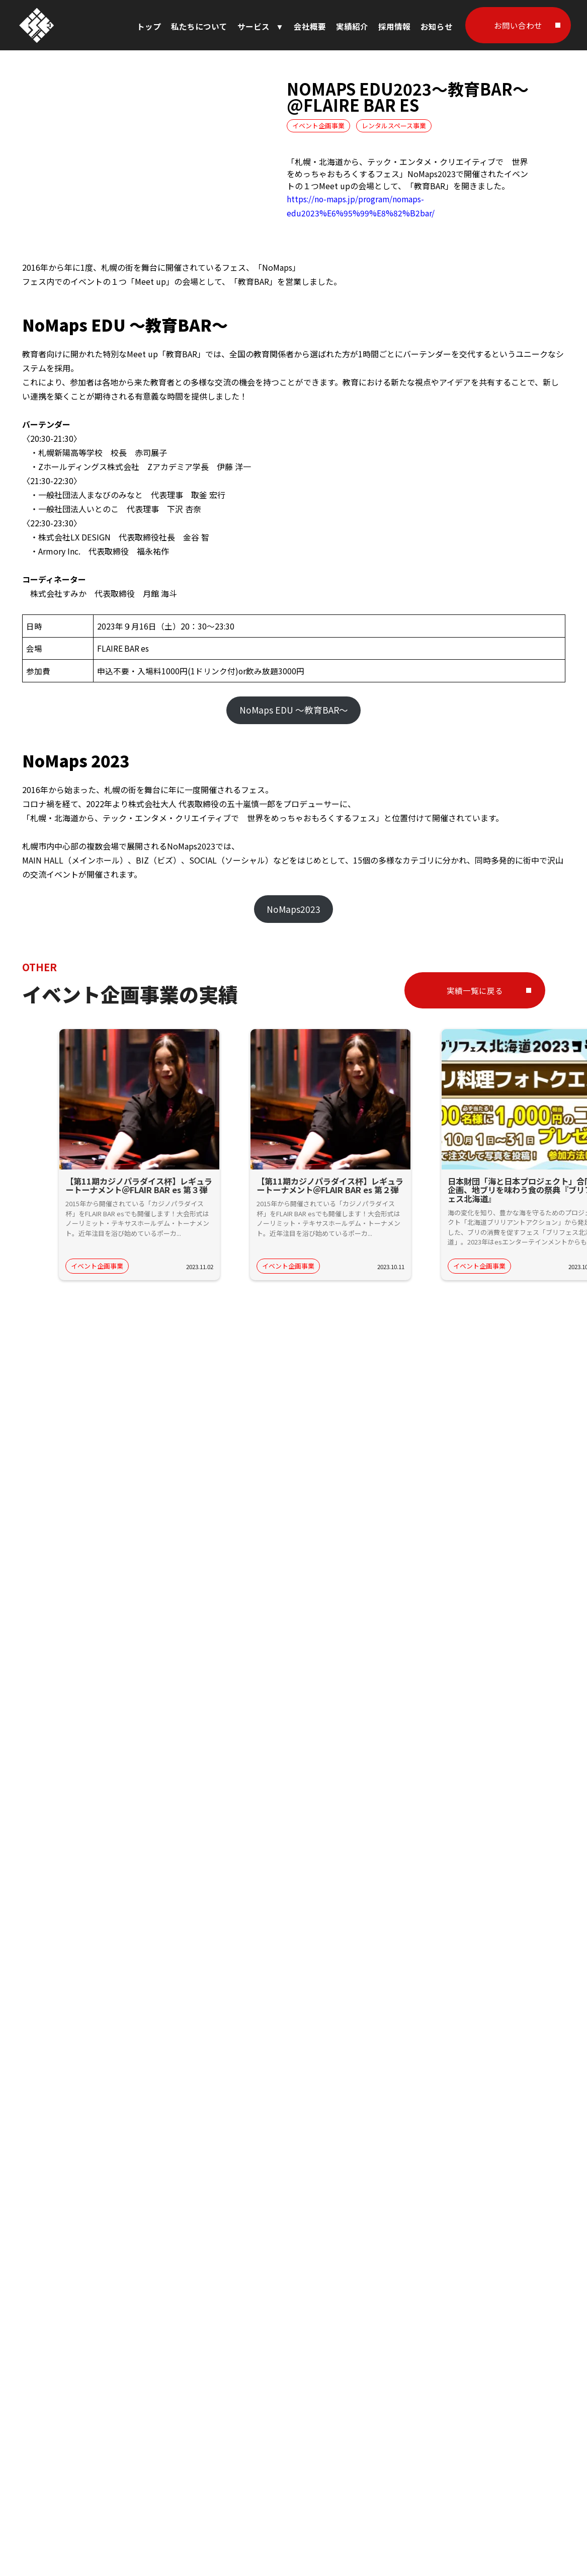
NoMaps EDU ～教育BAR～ (293, 710)
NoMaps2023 (293, 909)
